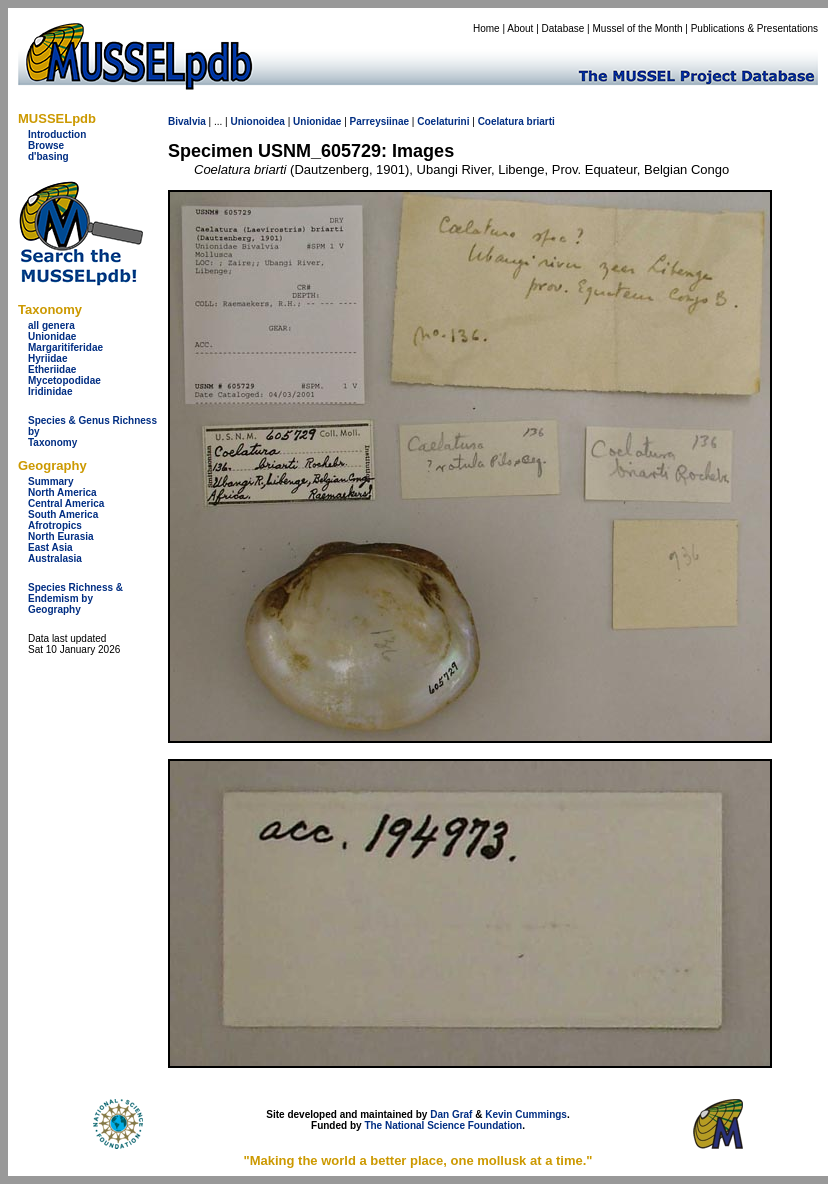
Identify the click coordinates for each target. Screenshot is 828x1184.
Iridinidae (50, 391)
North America (62, 492)
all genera (51, 325)
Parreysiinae (380, 121)
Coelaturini (443, 121)
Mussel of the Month (638, 28)
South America (63, 514)
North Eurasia (61, 536)
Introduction (57, 134)
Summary (51, 481)
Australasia (55, 558)
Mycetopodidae (64, 380)
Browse (46, 145)
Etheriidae (52, 369)
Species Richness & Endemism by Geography (75, 598)
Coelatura (501, 121)
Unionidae (52, 336)
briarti (541, 121)
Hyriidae (47, 358)
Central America (66, 503)
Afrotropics (55, 525)
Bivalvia (187, 121)
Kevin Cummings (526, 1114)
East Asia (50, 547)
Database (563, 28)
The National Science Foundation (443, 1125)
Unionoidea (257, 121)
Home (486, 28)
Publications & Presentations (754, 28)
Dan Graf (451, 1114)
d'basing (48, 156)
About (520, 28)
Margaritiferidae (65, 347)
